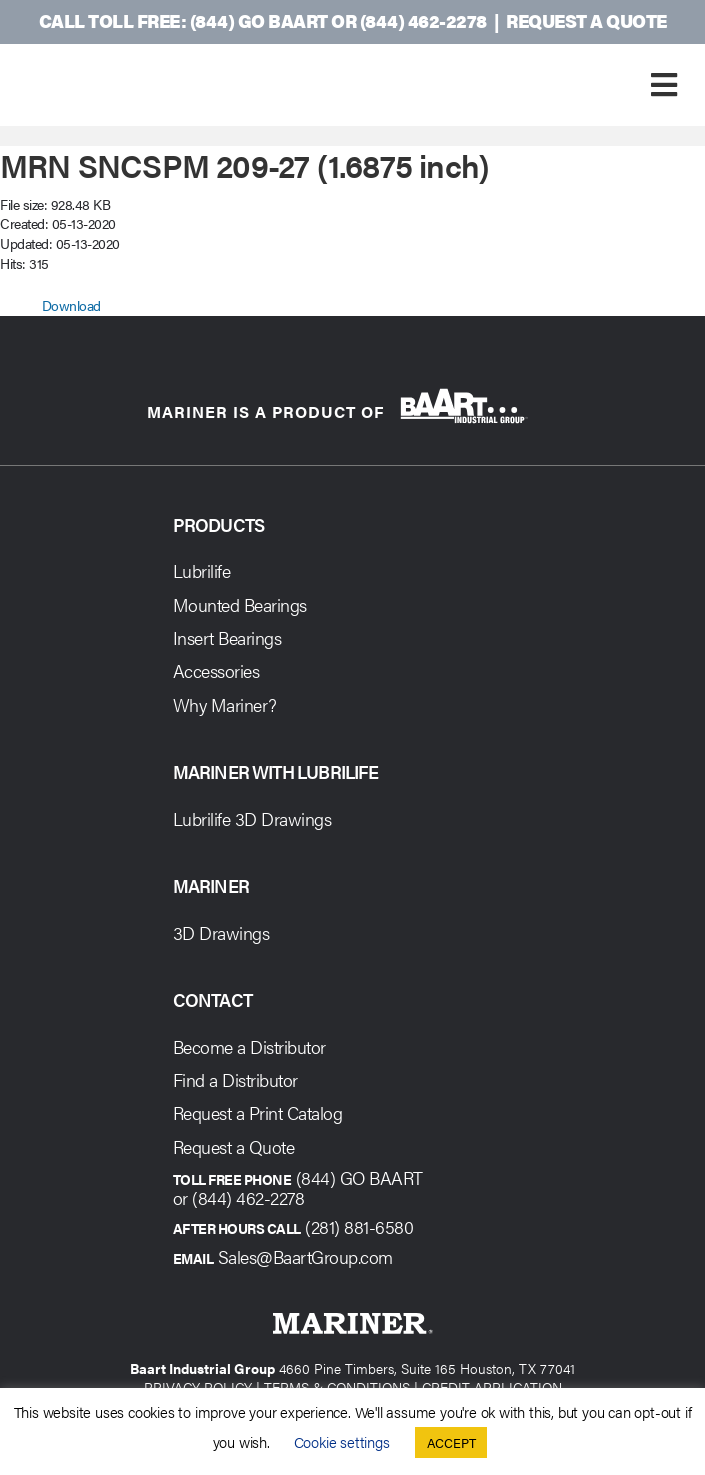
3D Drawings (221, 932)
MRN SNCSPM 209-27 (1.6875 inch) (244, 164)
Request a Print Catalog (258, 1112)
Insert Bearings (227, 637)
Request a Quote (586, 20)
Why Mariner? (225, 704)
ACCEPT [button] (451, 1442)
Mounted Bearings (240, 604)
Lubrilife (202, 570)
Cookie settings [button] (342, 1441)
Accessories (216, 670)
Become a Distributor (249, 1046)
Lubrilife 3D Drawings (252, 818)
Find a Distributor (235, 1079)
